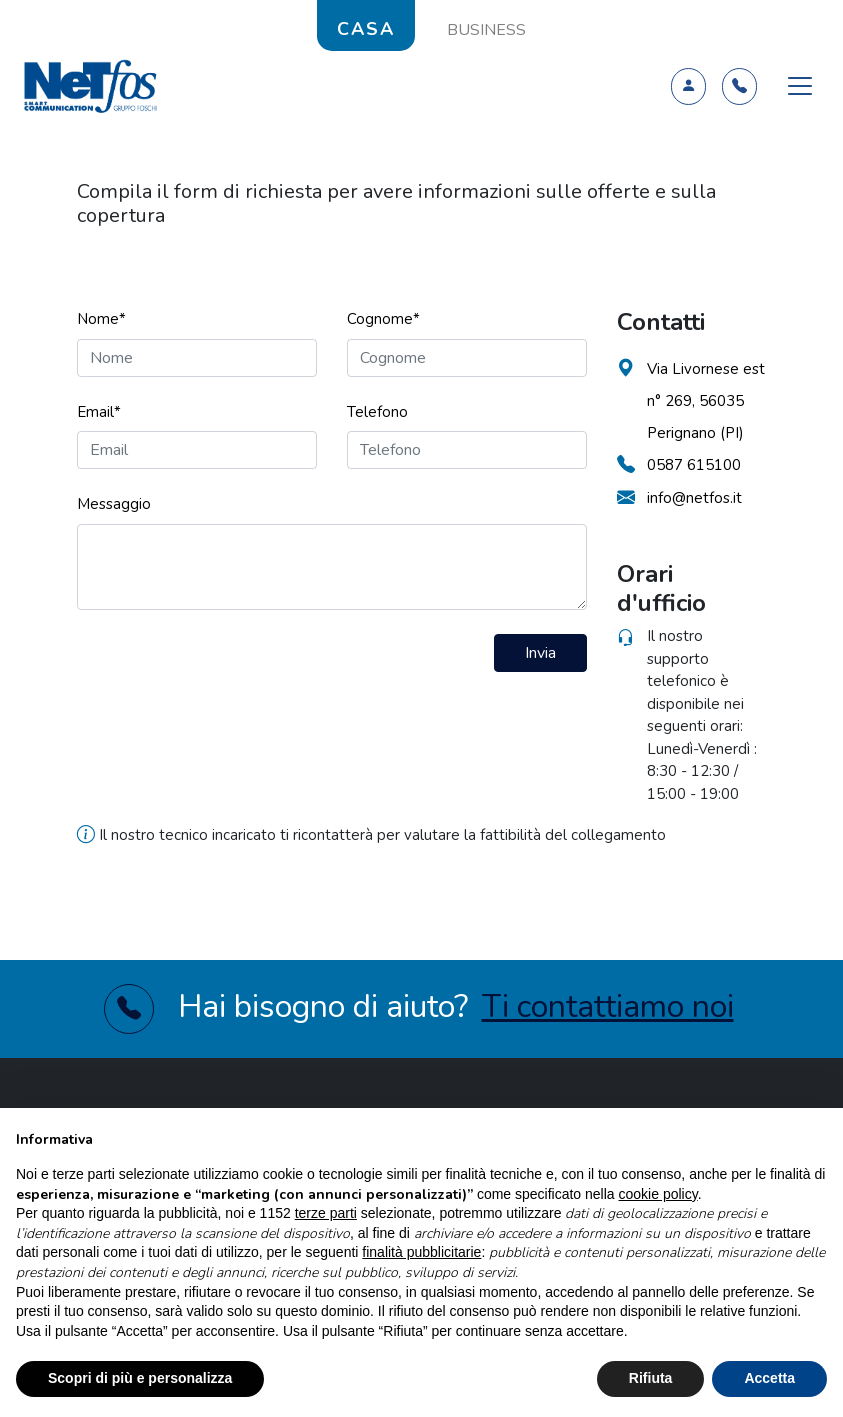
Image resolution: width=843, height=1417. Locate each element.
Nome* (101, 319)
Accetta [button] (769, 1378)
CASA (366, 29)
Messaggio (114, 504)
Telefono (377, 412)
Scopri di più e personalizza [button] (140, 1378)
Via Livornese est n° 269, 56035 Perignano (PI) (706, 401)
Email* (99, 412)
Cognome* (383, 319)
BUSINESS (486, 30)
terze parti (326, 1213)
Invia (540, 653)
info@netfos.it (694, 498)
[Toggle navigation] (800, 86)
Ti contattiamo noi (608, 1007)
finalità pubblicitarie (421, 1252)
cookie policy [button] (658, 1194)
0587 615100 (694, 465)
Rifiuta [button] (651, 1378)
